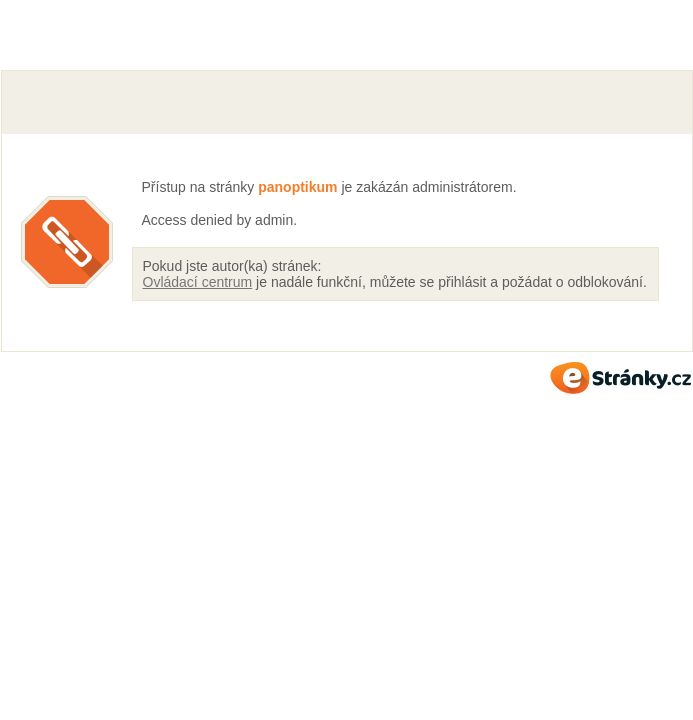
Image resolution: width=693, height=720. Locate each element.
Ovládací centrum (198, 282)
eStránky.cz (621, 378)
